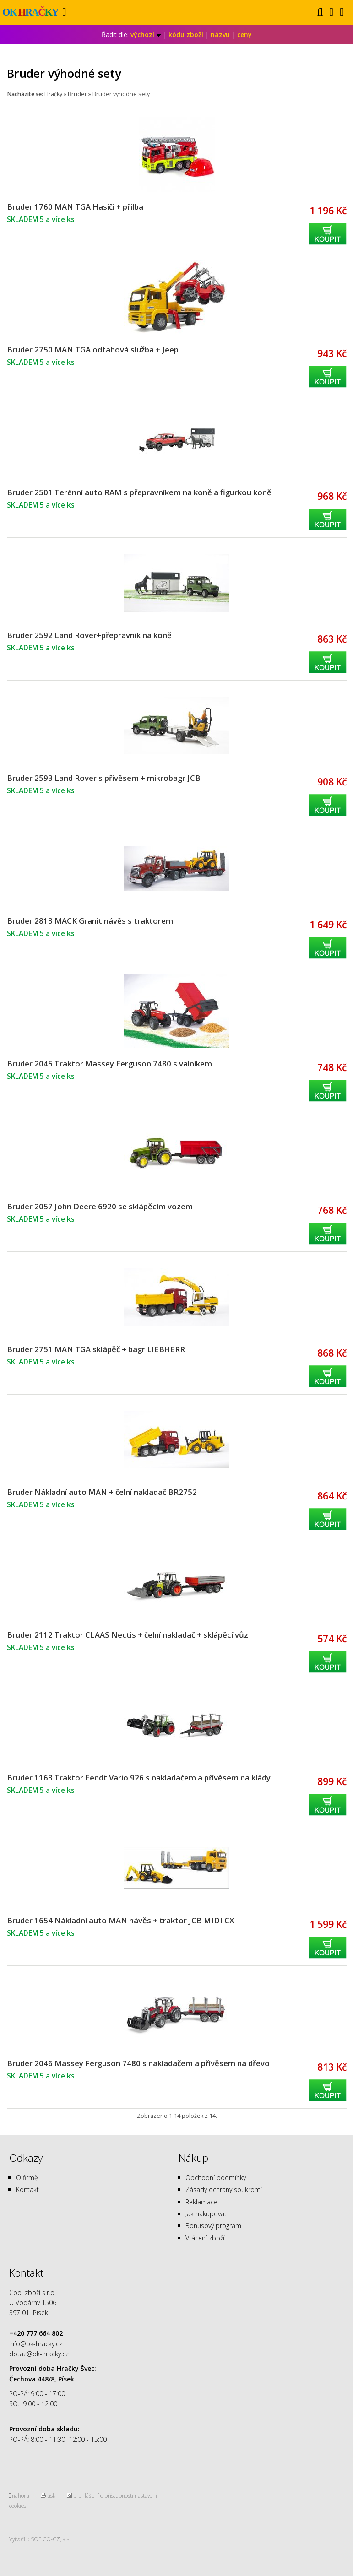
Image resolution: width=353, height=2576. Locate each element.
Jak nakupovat (206, 2213)
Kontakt (27, 2189)
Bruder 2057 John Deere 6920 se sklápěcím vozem (100, 1206)
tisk (51, 2495)
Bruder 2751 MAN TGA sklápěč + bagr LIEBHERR (96, 1349)
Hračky (53, 94)
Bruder (77, 94)
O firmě (27, 2177)
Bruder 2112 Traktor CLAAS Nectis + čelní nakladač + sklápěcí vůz (127, 1634)
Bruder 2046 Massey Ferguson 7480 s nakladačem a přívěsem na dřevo (138, 2063)
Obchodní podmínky (215, 2177)
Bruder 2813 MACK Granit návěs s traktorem (90, 920)
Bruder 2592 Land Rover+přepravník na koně (89, 635)
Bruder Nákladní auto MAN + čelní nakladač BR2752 (102, 1492)
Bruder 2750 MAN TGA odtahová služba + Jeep (93, 349)
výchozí (145, 34)
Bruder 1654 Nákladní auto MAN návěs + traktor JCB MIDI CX (120, 1920)
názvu (220, 34)
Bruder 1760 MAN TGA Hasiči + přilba (75, 206)
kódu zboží (185, 34)
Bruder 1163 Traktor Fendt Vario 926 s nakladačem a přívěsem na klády (139, 1777)
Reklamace (201, 2201)
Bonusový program (213, 2225)
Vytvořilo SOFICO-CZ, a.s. (40, 2539)
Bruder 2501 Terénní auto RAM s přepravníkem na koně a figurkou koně (139, 492)
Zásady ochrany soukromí (223, 2189)
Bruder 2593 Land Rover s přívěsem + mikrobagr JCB (104, 778)
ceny (244, 34)
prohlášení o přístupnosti (103, 2495)
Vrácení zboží (204, 2238)
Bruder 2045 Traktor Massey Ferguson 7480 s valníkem (109, 1063)
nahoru (20, 2495)
